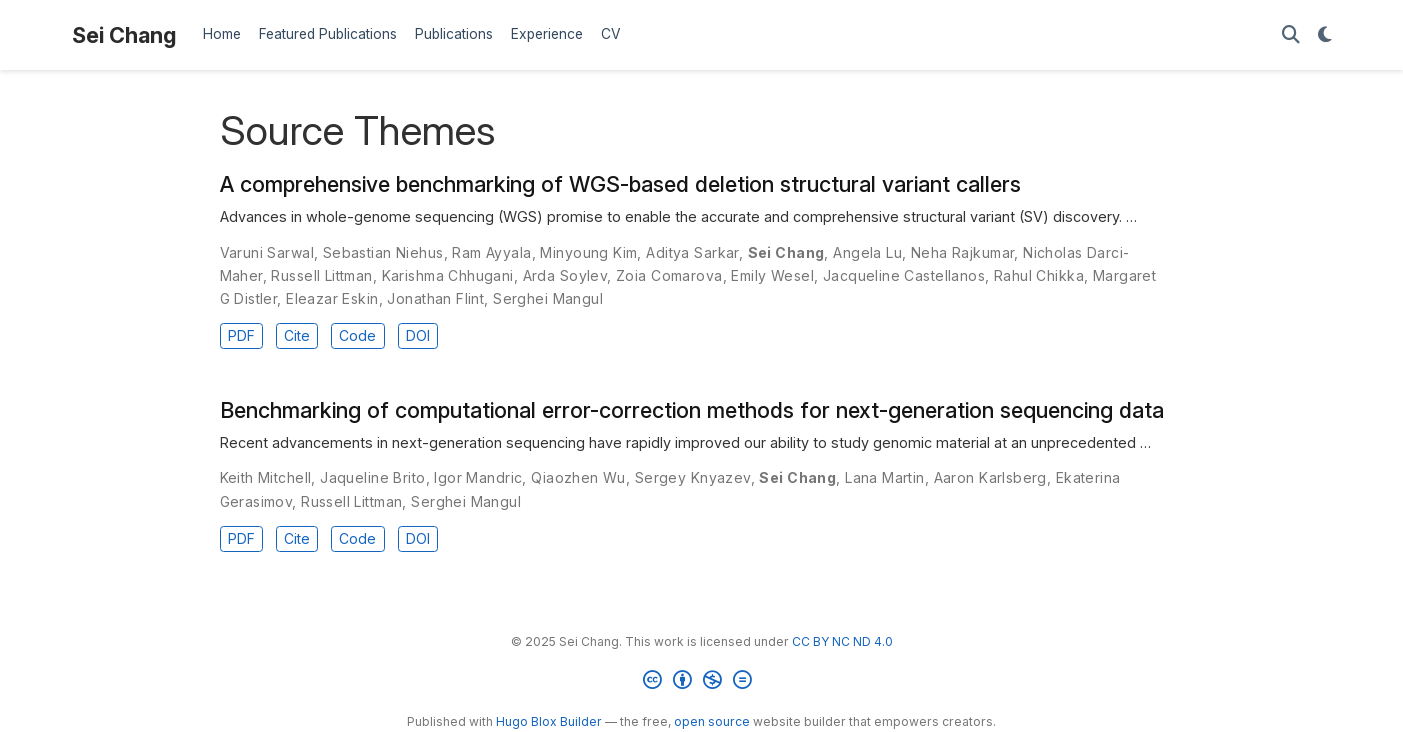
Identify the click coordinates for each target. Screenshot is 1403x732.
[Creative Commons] (701, 682)
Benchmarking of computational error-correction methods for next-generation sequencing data (692, 410)
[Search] (1291, 35)
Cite (297, 335)
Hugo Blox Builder (549, 721)
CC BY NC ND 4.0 (842, 641)
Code (357, 335)
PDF (241, 335)
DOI (418, 335)
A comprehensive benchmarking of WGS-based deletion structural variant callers (620, 184)
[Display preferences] (1325, 35)
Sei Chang (124, 35)
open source (712, 721)
